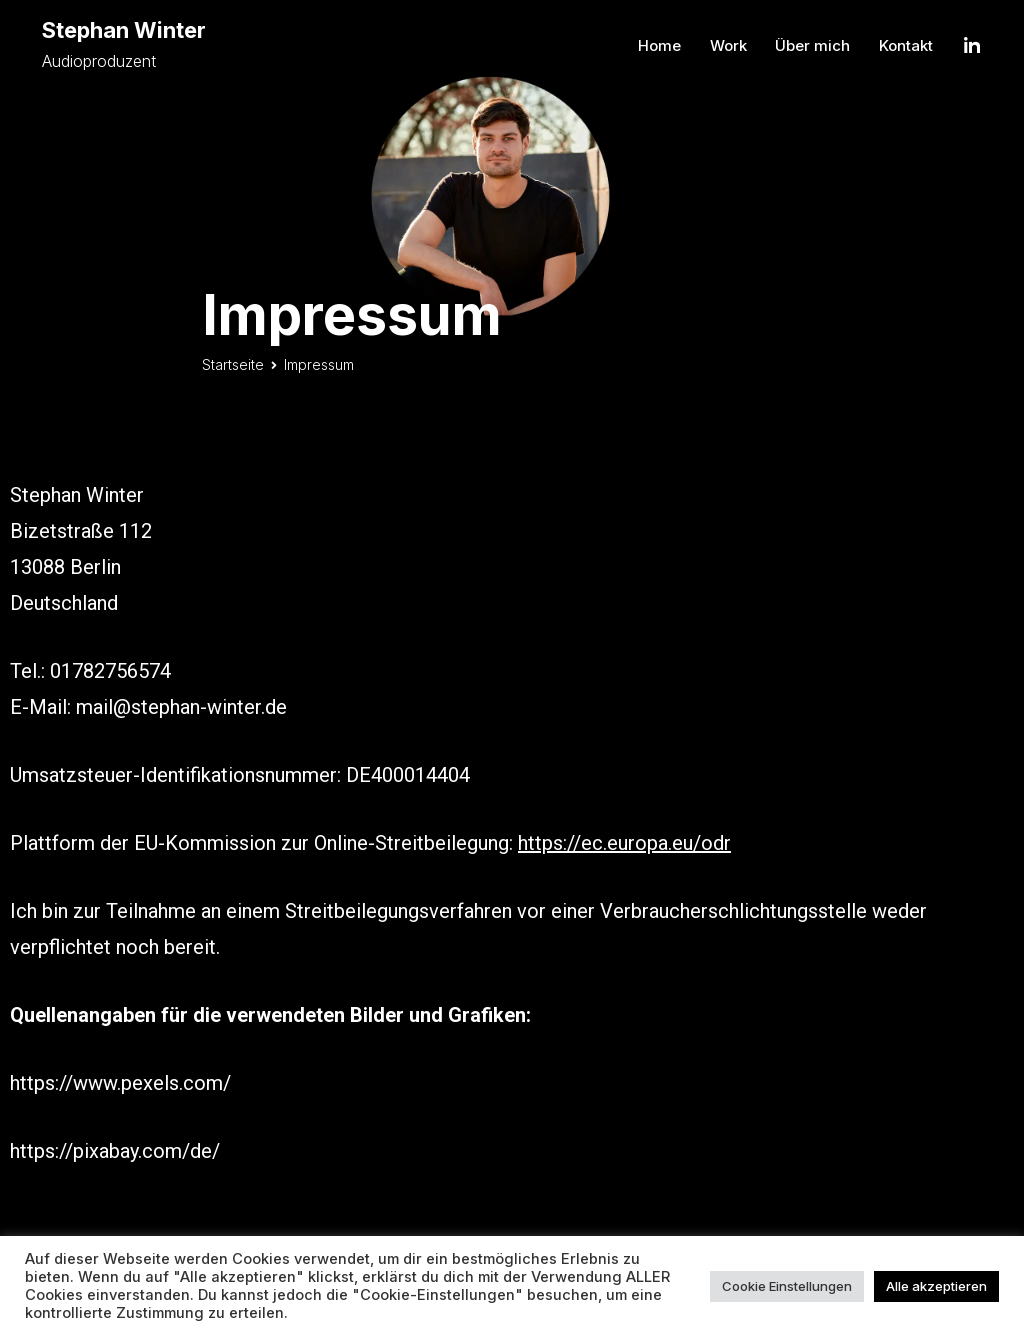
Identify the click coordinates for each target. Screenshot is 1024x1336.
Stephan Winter (124, 30)
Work (728, 45)
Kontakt (906, 45)
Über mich (812, 45)
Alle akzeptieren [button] (936, 1286)
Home (659, 45)
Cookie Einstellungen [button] (787, 1286)
